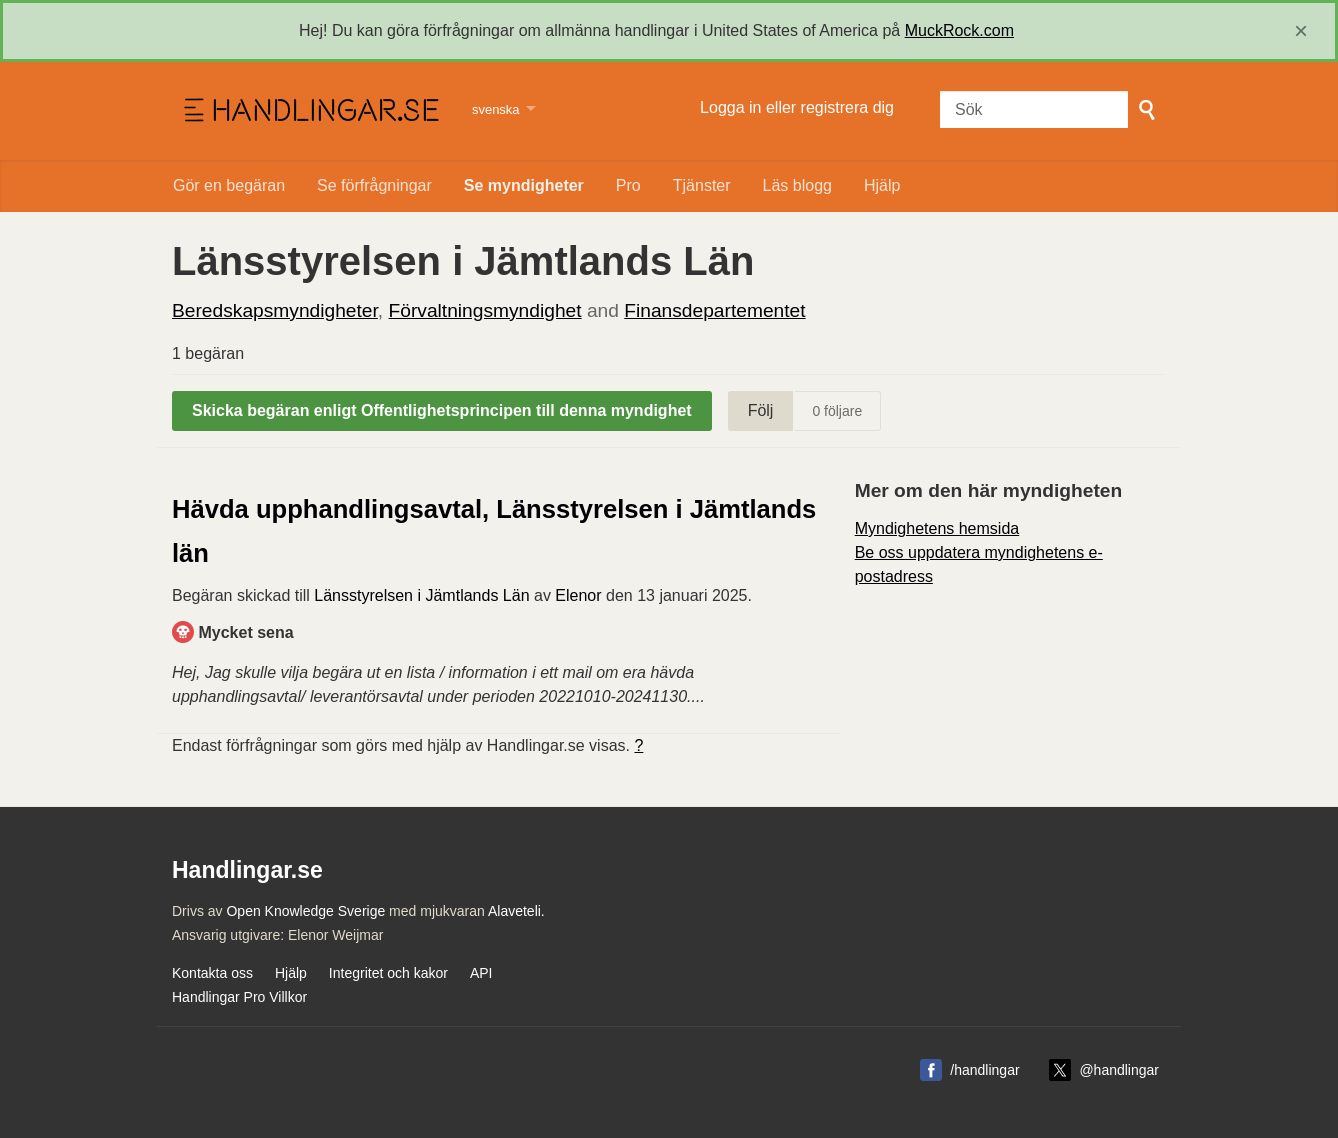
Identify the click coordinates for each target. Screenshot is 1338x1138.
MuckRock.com (959, 30)
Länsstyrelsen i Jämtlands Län (421, 595)
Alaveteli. (516, 911)
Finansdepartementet (714, 310)
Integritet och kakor (388, 973)
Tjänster (702, 185)
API (481, 973)
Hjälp (882, 185)
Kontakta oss (212, 973)
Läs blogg (797, 185)
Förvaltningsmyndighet (485, 310)
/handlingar (984, 1070)
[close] (1301, 31)
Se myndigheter (524, 185)
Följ (761, 410)
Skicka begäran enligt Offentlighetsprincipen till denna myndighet (442, 410)
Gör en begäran (229, 185)
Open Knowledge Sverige (305, 911)
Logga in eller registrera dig (797, 107)
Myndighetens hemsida (937, 528)
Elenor (578, 595)
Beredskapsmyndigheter (275, 310)
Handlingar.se (309, 111)
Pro (628, 185)
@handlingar (1119, 1070)
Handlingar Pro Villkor (239, 997)
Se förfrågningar (374, 185)
